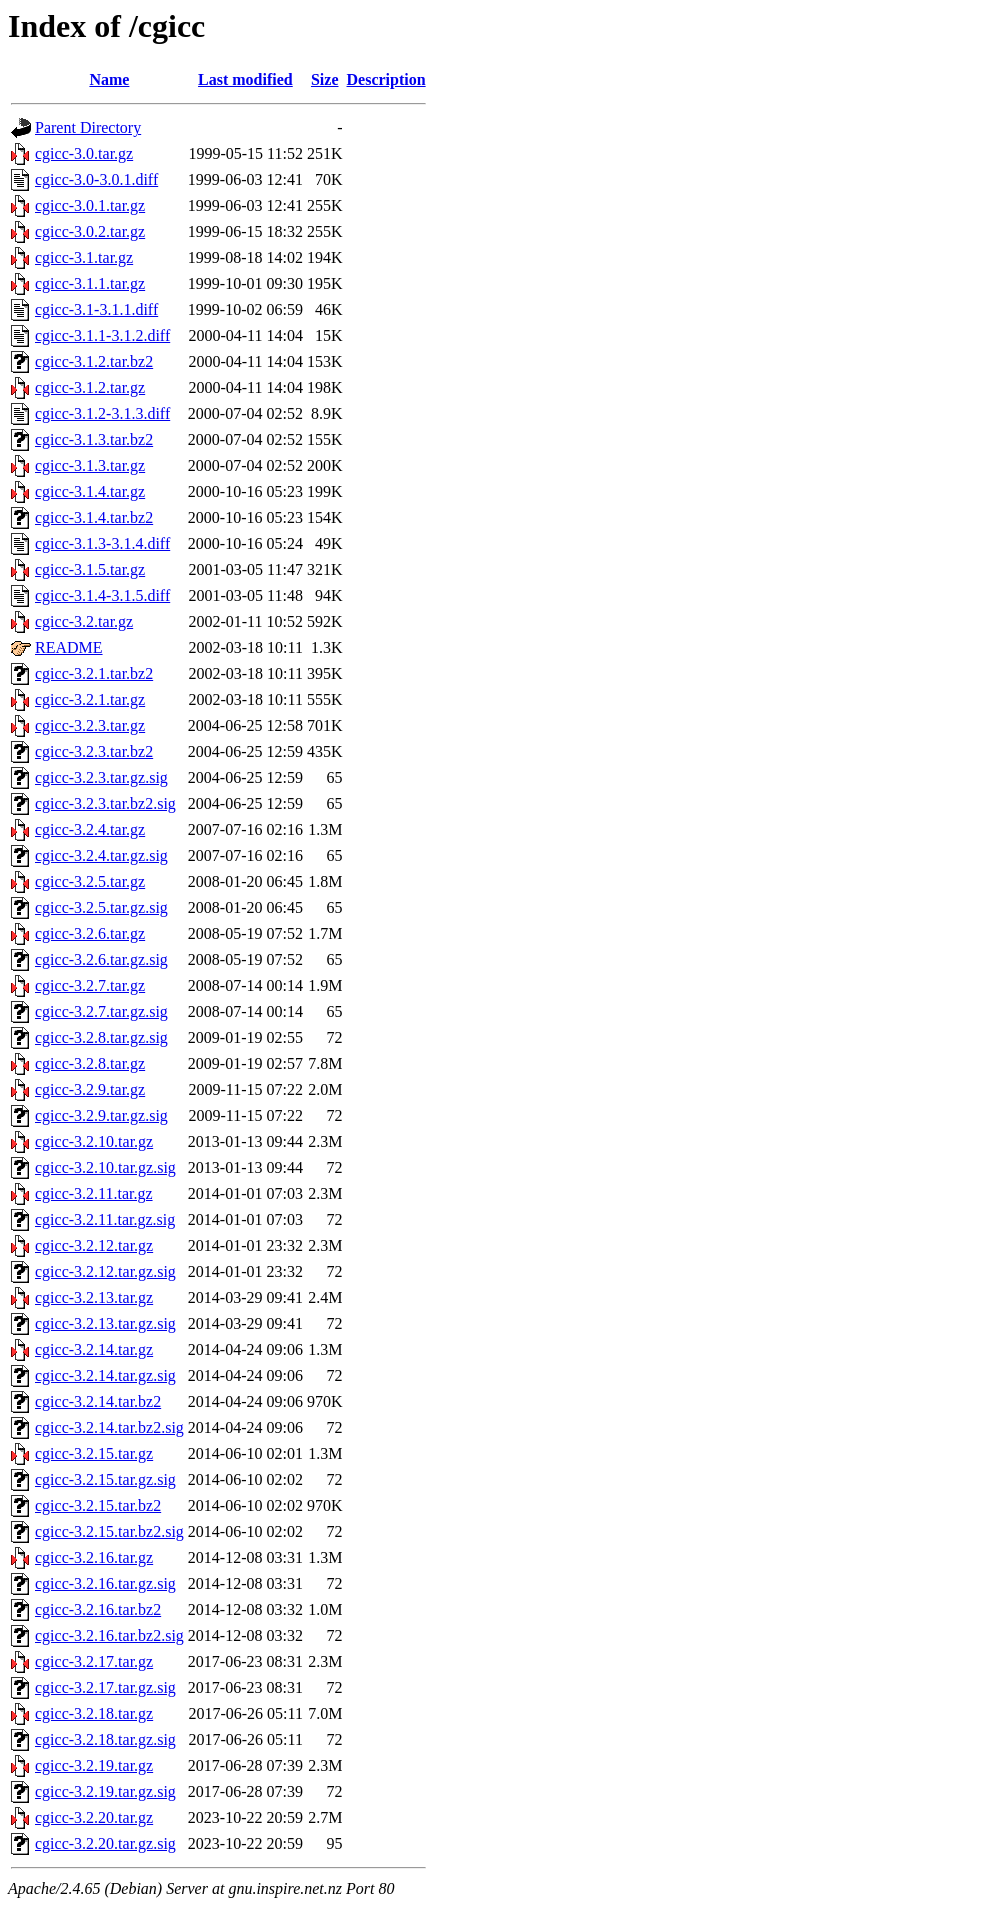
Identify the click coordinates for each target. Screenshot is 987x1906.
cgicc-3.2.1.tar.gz (90, 699)
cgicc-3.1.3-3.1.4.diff (102, 543)
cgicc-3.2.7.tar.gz (90, 985)
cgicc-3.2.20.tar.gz (94, 1817)
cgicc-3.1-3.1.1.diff (96, 309)
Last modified (245, 79)
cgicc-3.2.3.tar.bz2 (94, 751)
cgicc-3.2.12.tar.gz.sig (105, 1271)
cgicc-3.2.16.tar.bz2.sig (109, 1635)
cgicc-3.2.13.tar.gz (94, 1297)
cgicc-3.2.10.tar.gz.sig (105, 1167)
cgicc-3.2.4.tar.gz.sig (101, 855)
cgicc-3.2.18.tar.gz (94, 1713)
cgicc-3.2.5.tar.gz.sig (101, 907)
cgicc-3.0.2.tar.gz (90, 231)
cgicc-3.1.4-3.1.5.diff (102, 595)
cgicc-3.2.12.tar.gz (94, 1245)
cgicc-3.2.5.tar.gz (90, 881)
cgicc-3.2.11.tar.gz (94, 1193)
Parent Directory (88, 127)
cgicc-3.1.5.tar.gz (90, 569)
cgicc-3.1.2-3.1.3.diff (102, 413)
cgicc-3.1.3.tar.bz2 (94, 439)
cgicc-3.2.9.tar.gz (90, 1089)
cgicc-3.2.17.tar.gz (94, 1661)
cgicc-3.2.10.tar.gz (94, 1141)
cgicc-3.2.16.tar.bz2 (98, 1609)
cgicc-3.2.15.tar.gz (94, 1453)
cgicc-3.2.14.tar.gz (94, 1349)
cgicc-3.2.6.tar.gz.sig (101, 959)
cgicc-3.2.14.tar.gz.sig (105, 1375)
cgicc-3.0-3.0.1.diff (96, 179)
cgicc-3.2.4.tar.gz (90, 829)
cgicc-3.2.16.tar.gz (94, 1557)
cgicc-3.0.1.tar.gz (90, 205)
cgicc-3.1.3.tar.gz (90, 465)
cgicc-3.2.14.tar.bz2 (98, 1401)
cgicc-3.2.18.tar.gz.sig (105, 1739)
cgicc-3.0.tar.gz (84, 153)
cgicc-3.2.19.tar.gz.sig (105, 1791)
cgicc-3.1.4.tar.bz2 (94, 517)
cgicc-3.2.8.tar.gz (90, 1063)
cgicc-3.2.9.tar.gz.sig (101, 1115)
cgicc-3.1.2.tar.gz (90, 387)
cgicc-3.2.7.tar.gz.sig (101, 1011)
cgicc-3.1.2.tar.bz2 (94, 361)
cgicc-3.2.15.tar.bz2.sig (109, 1531)
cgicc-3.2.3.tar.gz (90, 725)
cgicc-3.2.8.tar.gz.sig (101, 1037)
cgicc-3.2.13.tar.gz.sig (105, 1323)
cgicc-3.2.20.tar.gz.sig (105, 1843)
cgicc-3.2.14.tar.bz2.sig (109, 1427)
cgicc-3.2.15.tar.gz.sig (105, 1479)
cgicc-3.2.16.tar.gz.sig (105, 1583)
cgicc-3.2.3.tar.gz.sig (101, 777)
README (69, 647)
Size (325, 79)
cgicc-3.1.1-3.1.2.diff (102, 335)
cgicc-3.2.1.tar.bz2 (94, 673)
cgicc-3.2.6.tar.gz (90, 933)
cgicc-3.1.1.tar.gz (90, 283)
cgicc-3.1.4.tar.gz (90, 491)
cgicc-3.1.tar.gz (84, 257)
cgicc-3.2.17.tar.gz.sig (105, 1687)
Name (109, 79)
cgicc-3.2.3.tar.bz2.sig (105, 803)
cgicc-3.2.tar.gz (84, 621)
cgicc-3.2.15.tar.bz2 (98, 1505)
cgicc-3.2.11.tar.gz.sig (105, 1219)
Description (386, 79)
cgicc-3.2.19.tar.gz (94, 1765)
